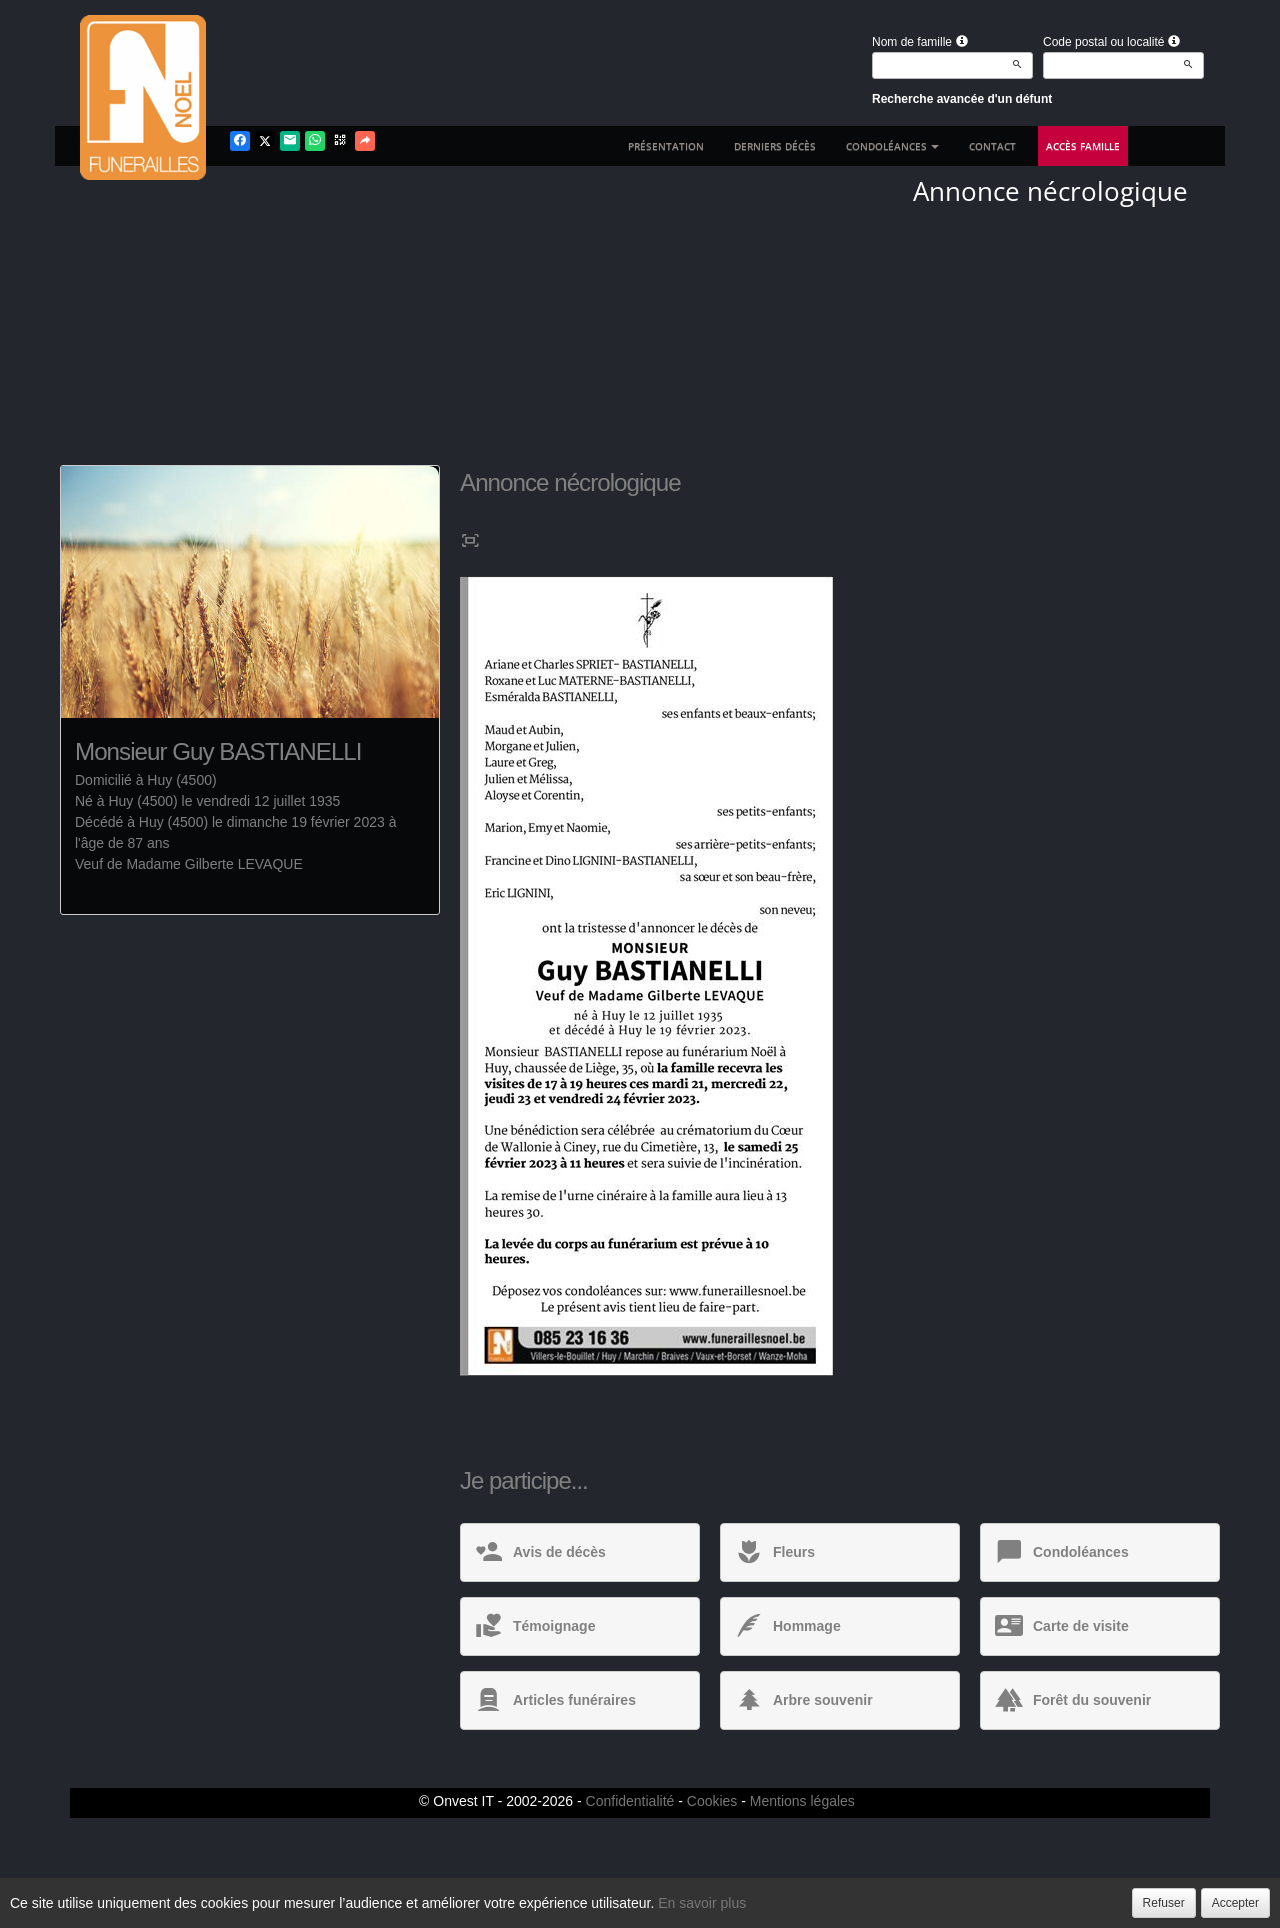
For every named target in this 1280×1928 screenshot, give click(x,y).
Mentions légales (802, 1801)
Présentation (666, 146)
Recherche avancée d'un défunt (962, 99)
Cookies (712, 1801)
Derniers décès (775, 146)
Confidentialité (630, 1801)
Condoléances (892, 146)
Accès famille (1083, 146)
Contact (992, 146)
